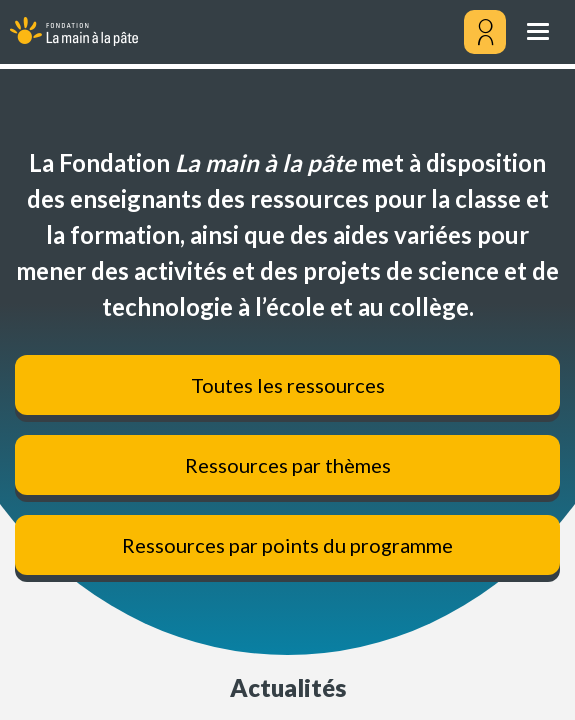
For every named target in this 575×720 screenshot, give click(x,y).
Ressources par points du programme (287, 545)
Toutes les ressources (288, 385)
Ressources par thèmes (288, 465)
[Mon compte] (485, 32)
